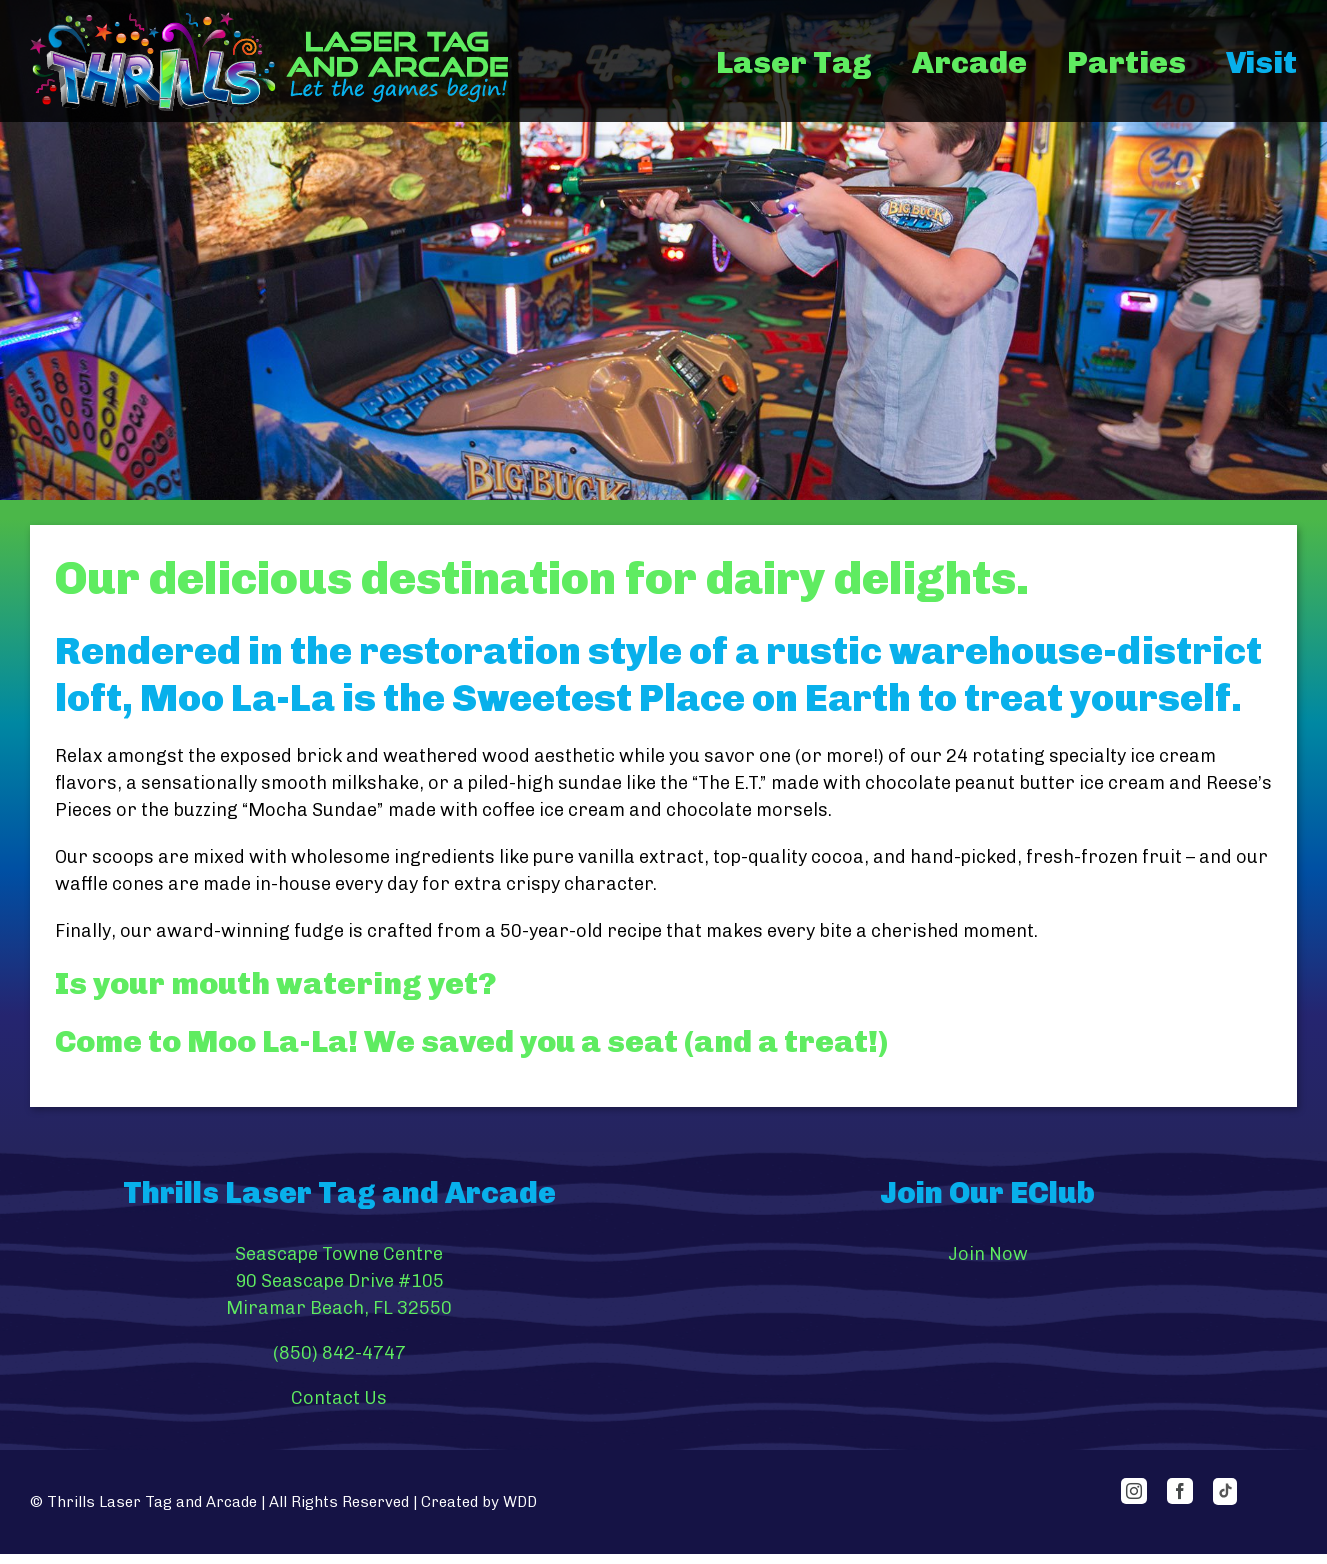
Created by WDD (479, 1502)
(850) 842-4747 (339, 1353)
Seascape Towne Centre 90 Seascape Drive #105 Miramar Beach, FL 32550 (339, 1281)
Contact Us (339, 1398)
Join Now (988, 1254)
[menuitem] (814, 62)
